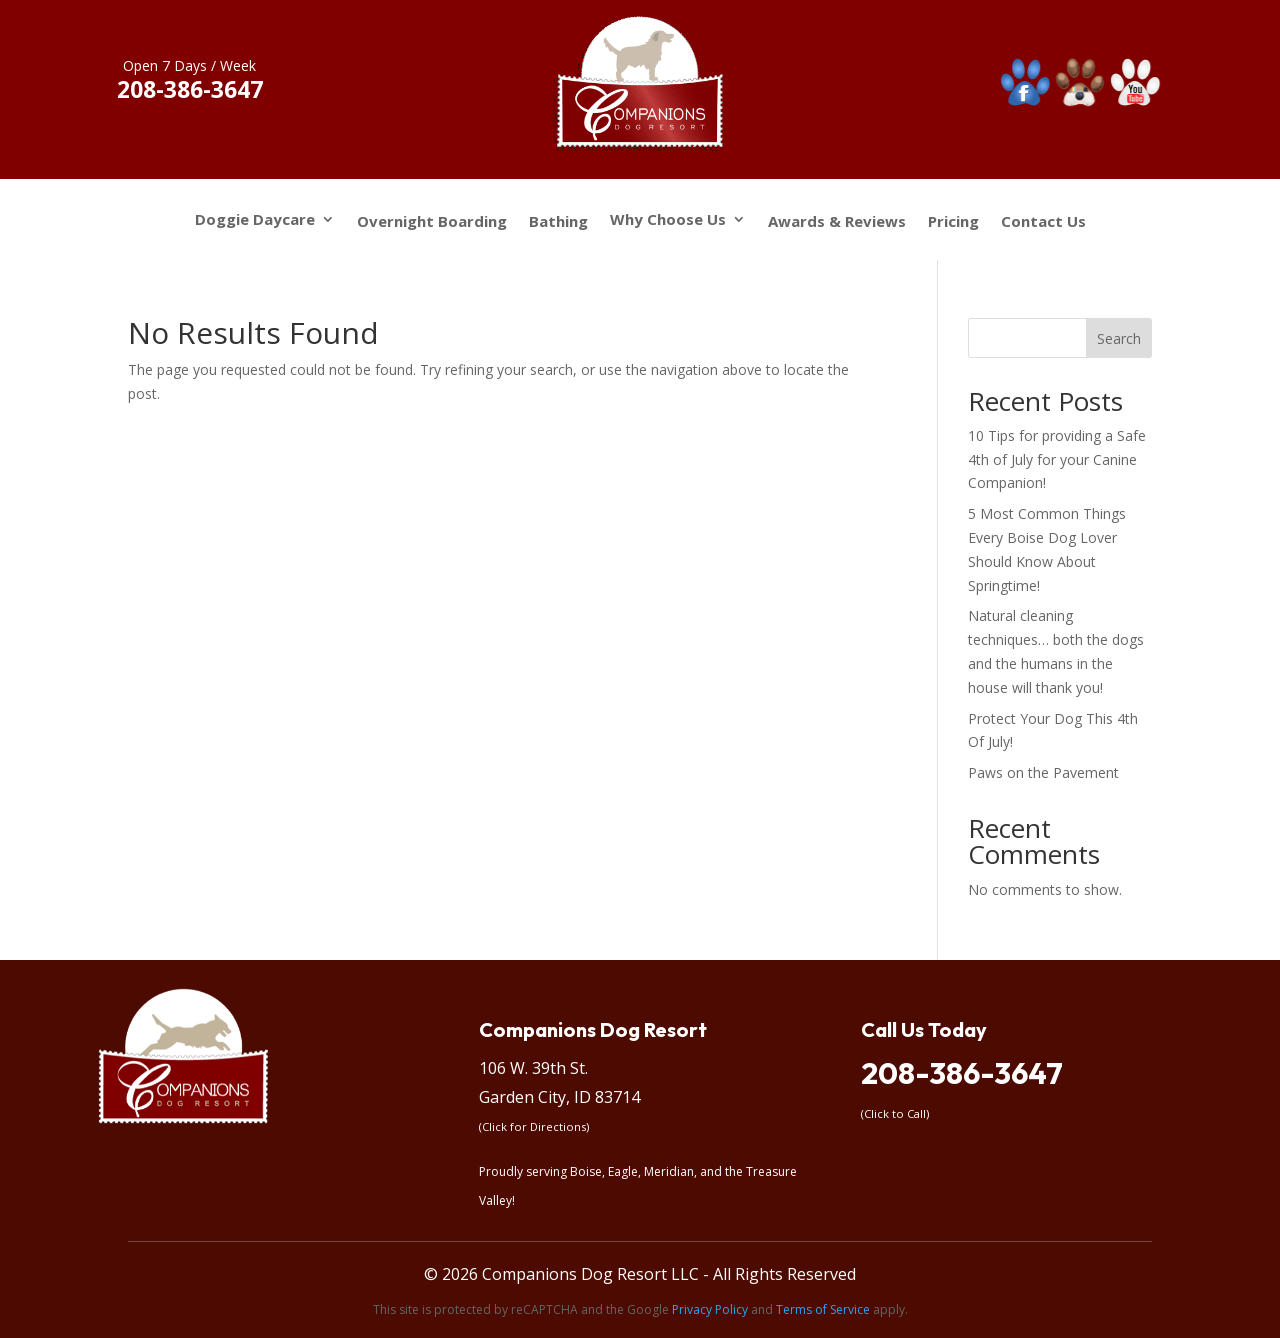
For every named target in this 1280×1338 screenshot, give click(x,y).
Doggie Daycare (255, 220)
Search (1119, 338)
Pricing (953, 222)
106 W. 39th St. (533, 1068)
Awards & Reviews (837, 222)
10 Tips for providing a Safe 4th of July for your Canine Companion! (1057, 459)
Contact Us (1043, 222)
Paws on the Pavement (1043, 772)
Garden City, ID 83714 (559, 1097)
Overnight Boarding (432, 222)
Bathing (558, 222)
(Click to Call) (895, 1113)
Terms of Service (823, 1309)
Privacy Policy (710, 1309)
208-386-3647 (962, 1073)
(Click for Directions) (534, 1126)
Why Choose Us (668, 220)
